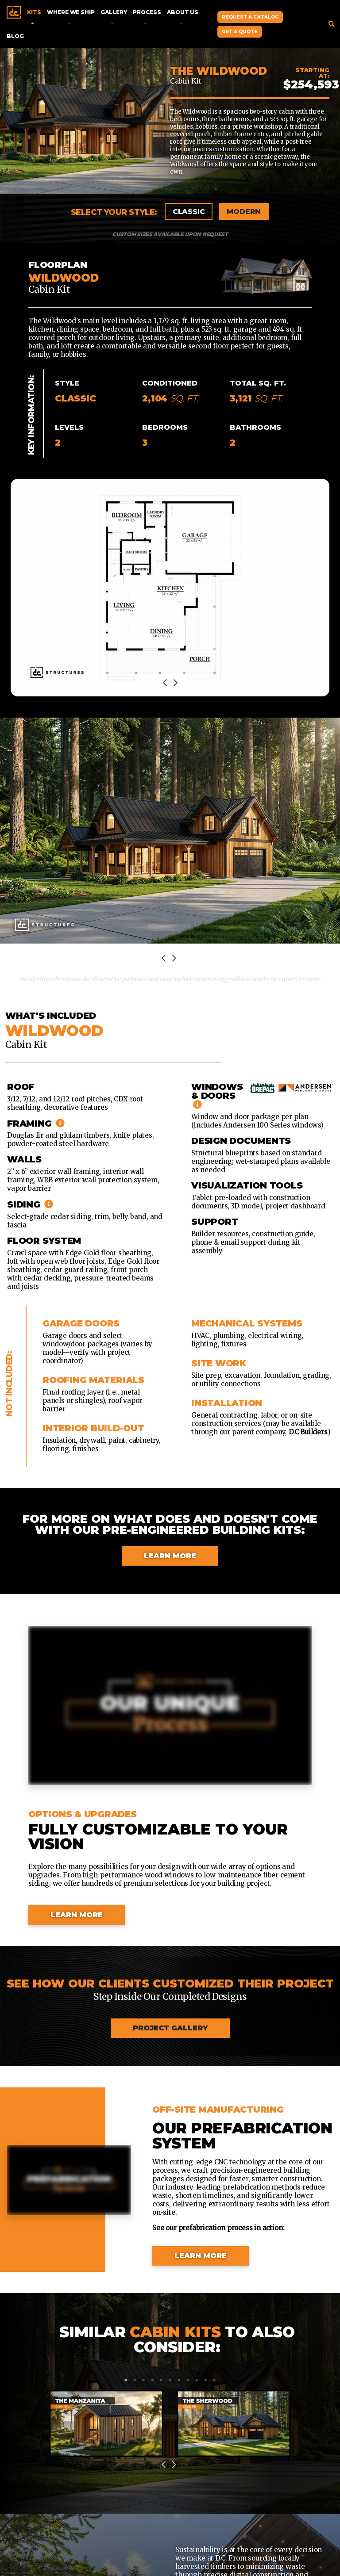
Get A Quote (239, 31)
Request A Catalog (250, 17)
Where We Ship (70, 12)
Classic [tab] (189, 211)
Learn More (170, 1556)
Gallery (113, 12)
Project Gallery (170, 2028)
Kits (34, 12)
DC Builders (308, 1432)
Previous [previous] (164, 684)
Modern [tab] (244, 211)
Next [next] (175, 684)
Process (147, 12)
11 (214, 2380)
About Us (182, 12)
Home (14, 12)
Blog (15, 36)
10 (205, 2380)
